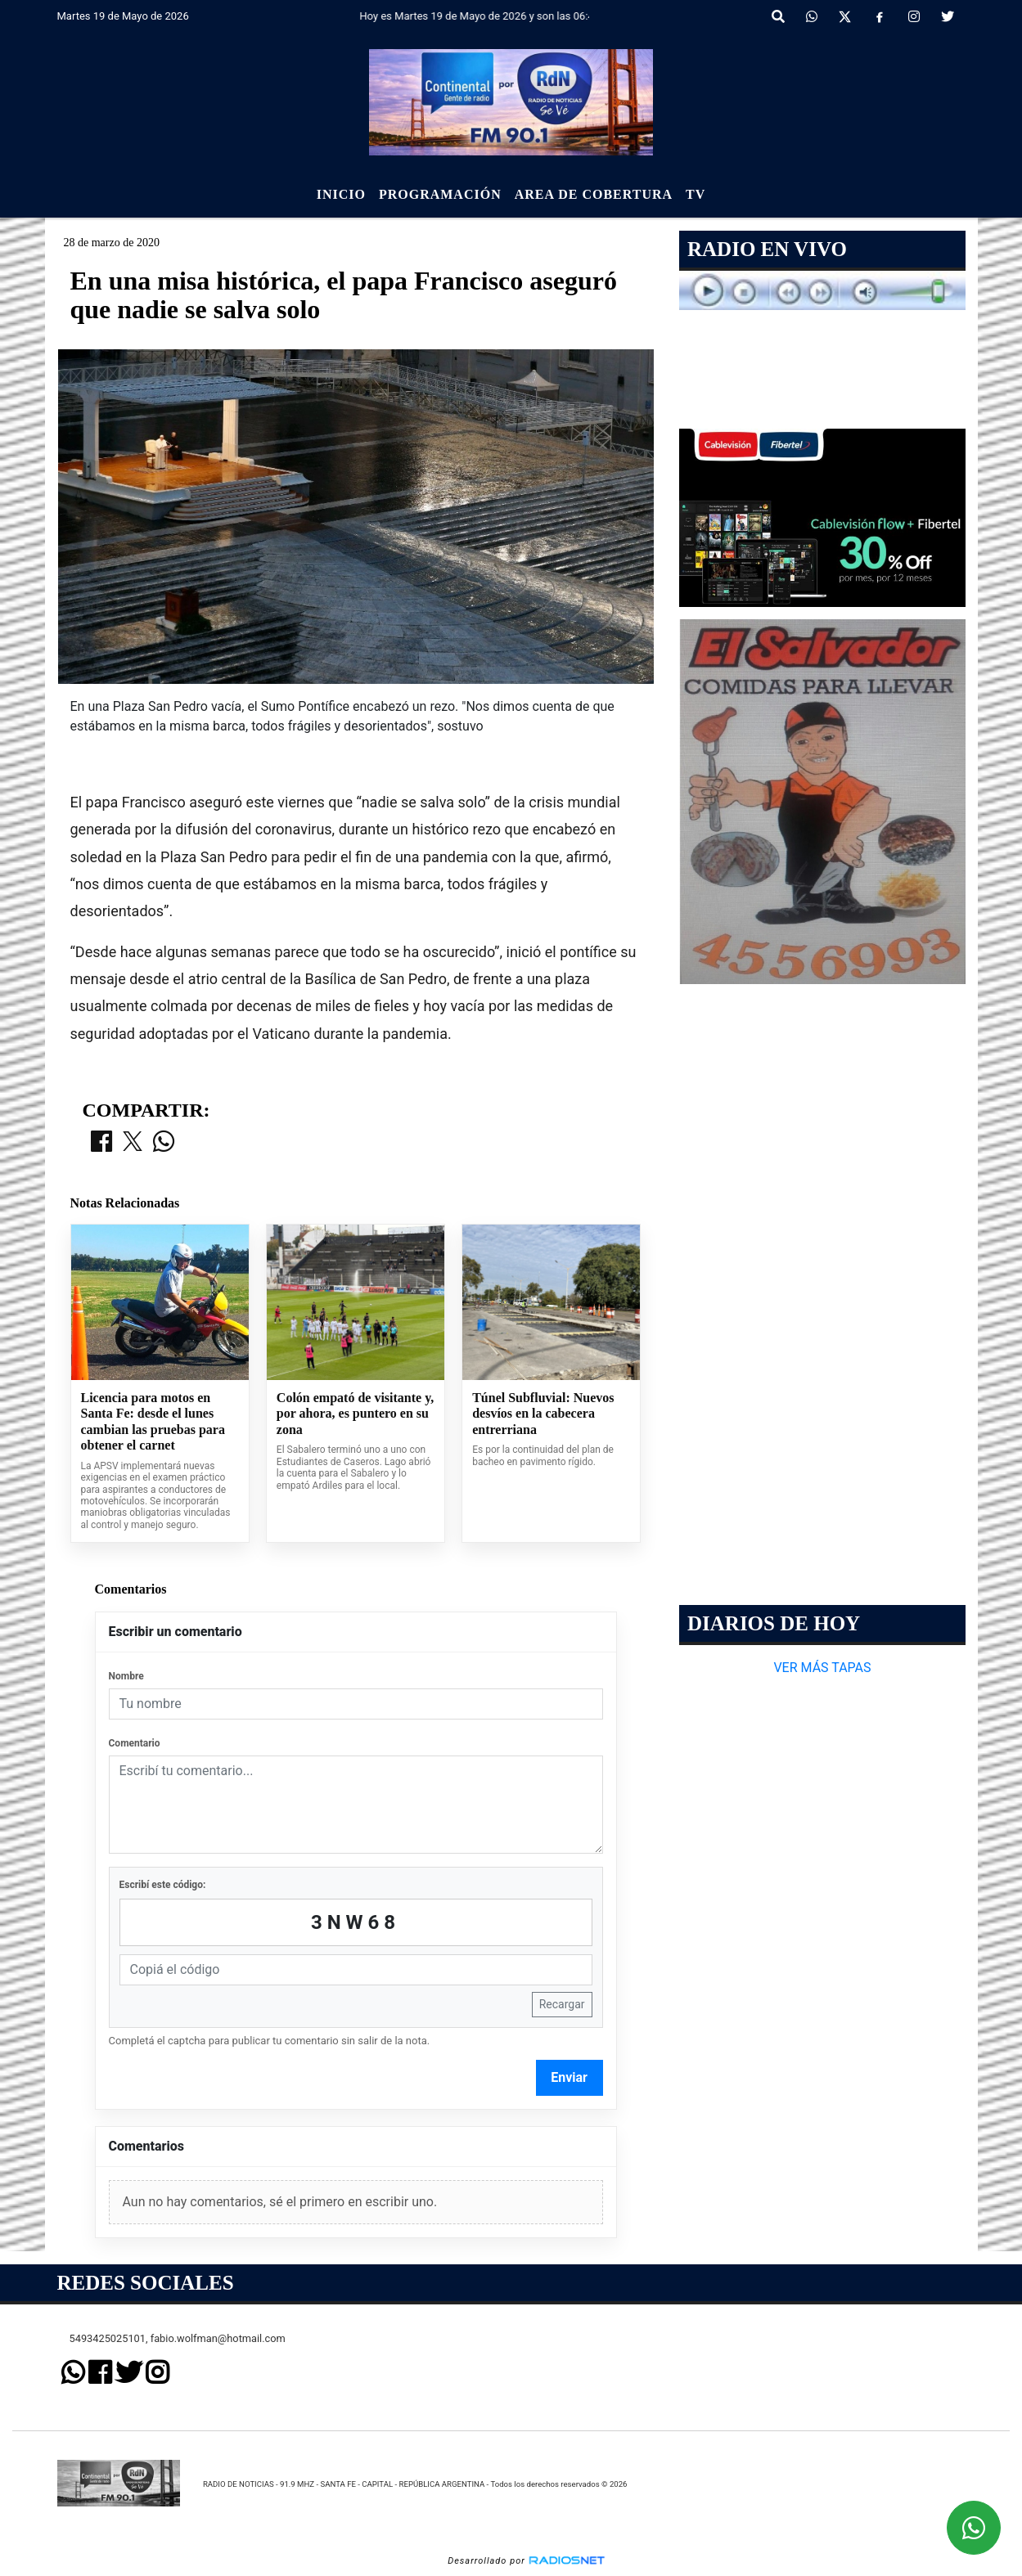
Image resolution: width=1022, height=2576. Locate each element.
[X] (845, 17)
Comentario (134, 1743)
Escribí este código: (162, 1884)
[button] (778, 17)
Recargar (562, 2004)
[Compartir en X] (132, 1143)
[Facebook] (880, 17)
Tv (695, 194)
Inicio (341, 194)
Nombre (126, 1676)
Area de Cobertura (594, 194)
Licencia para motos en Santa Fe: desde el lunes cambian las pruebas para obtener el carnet (153, 1422)
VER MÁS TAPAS (822, 1667)
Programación (440, 194)
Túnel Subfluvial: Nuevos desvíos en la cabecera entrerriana (543, 1413)
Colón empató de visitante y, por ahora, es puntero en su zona (355, 1413)
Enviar (569, 2077)
